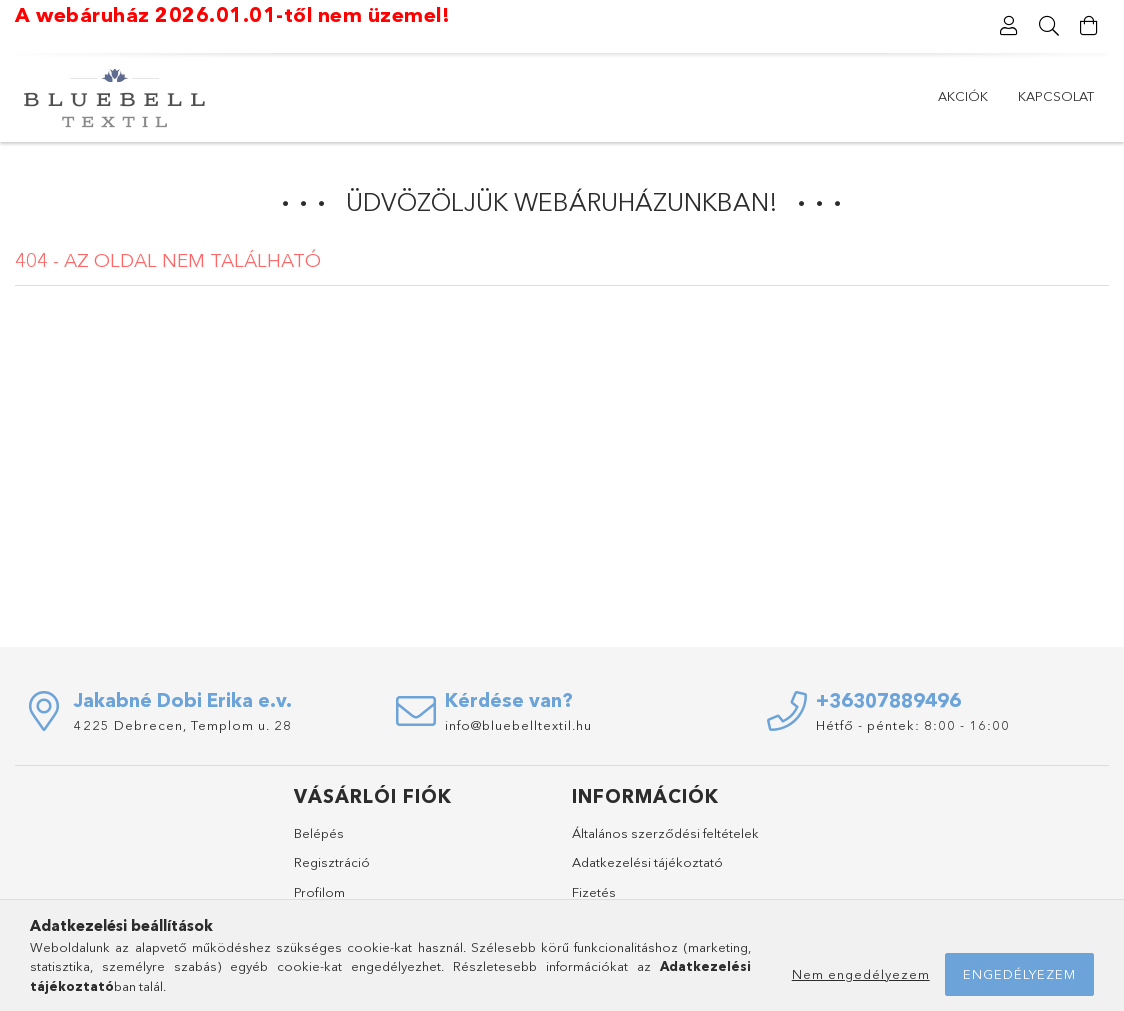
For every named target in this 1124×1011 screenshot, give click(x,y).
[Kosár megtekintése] (1089, 26)
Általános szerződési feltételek (665, 833)
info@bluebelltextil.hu (518, 725)
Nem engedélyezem (861, 974)
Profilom (319, 892)
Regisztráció (332, 862)
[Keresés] (1049, 26)
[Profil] (1009, 26)
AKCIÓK (963, 96)
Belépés (319, 833)
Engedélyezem (1019, 974)
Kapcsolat (1056, 96)
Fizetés (594, 892)
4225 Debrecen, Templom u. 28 (183, 725)
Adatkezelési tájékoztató (647, 862)
